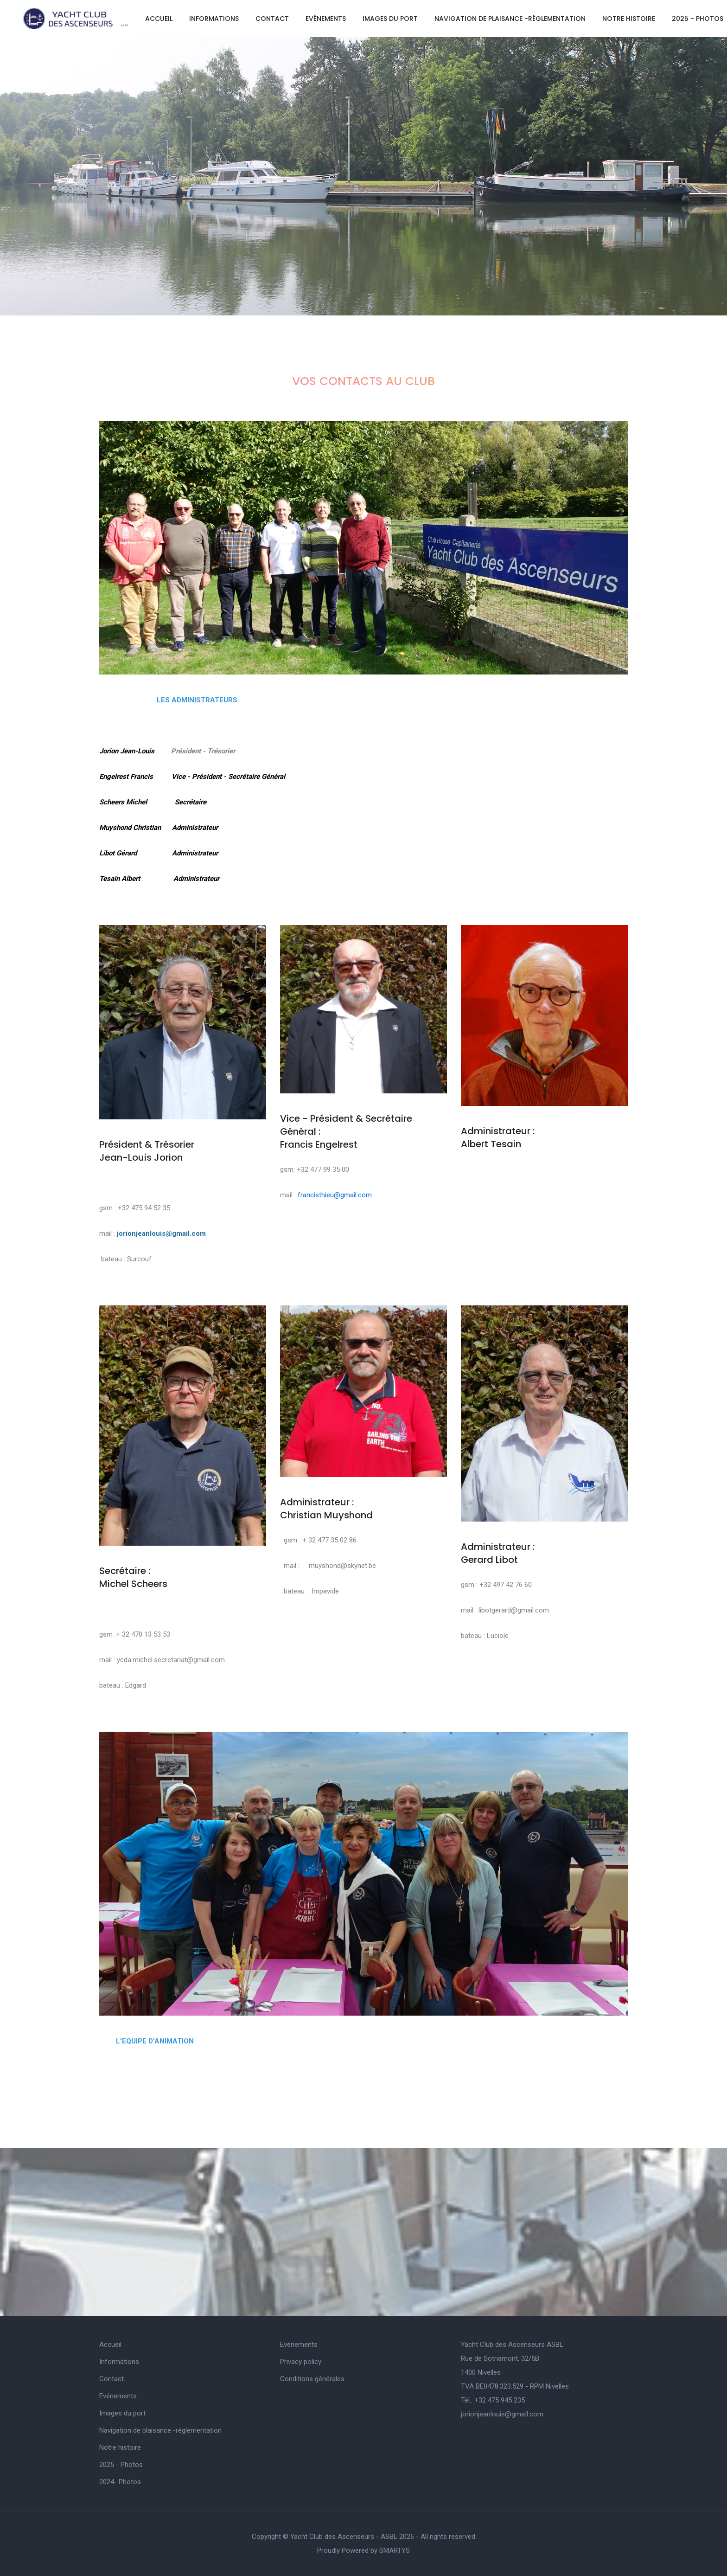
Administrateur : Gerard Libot (498, 1553)
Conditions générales (312, 2379)
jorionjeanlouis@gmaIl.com (502, 2414)
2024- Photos (120, 2482)
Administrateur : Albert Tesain (498, 1137)
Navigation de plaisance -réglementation (510, 18)
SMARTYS (394, 2550)
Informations (214, 18)
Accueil (158, 18)
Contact (272, 18)
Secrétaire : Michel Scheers (133, 1577)
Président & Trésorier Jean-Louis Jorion (146, 1151)
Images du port (390, 18)
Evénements (326, 18)
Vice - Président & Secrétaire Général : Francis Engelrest (346, 1131)
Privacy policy (300, 2362)
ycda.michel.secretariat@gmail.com (171, 1660)
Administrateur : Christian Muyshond (326, 1509)
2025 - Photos (697, 18)
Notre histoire (628, 18)
